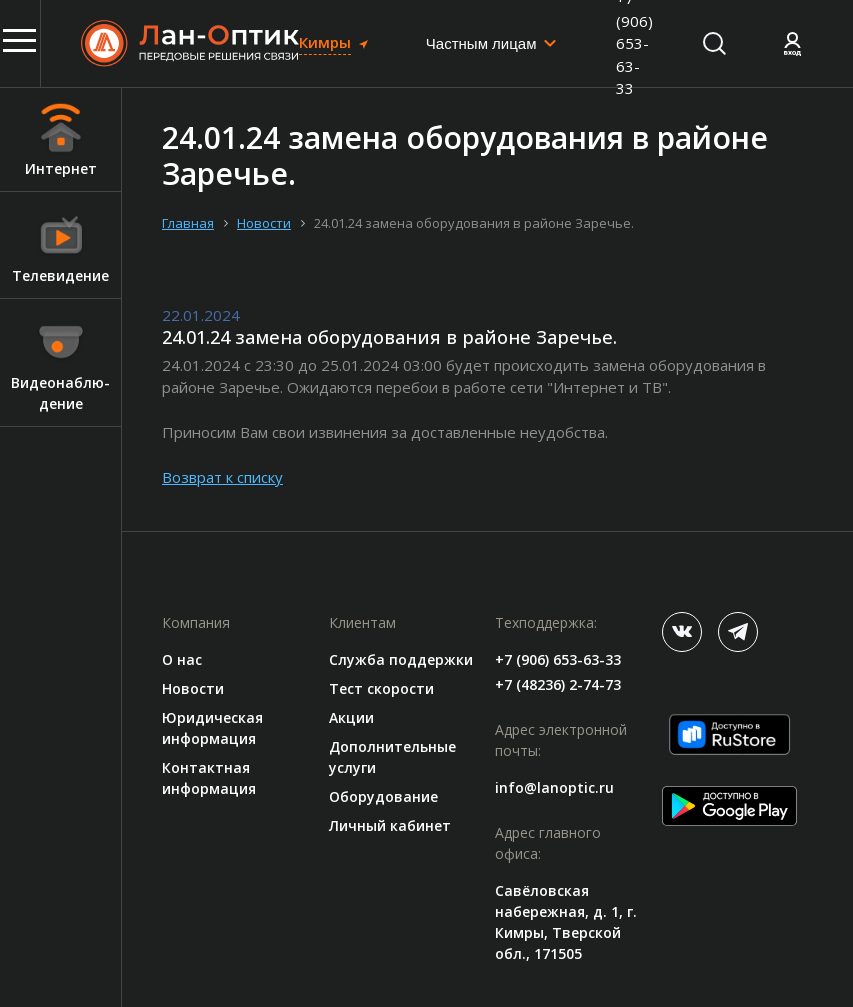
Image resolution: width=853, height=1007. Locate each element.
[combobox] (492, 43)
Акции (351, 717)
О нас (182, 659)
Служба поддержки (401, 659)
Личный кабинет (390, 825)
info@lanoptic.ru (554, 787)
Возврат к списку (222, 477)
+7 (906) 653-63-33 (558, 659)
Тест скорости (381, 688)
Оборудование (383, 796)
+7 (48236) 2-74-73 (558, 684)
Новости (193, 688)
